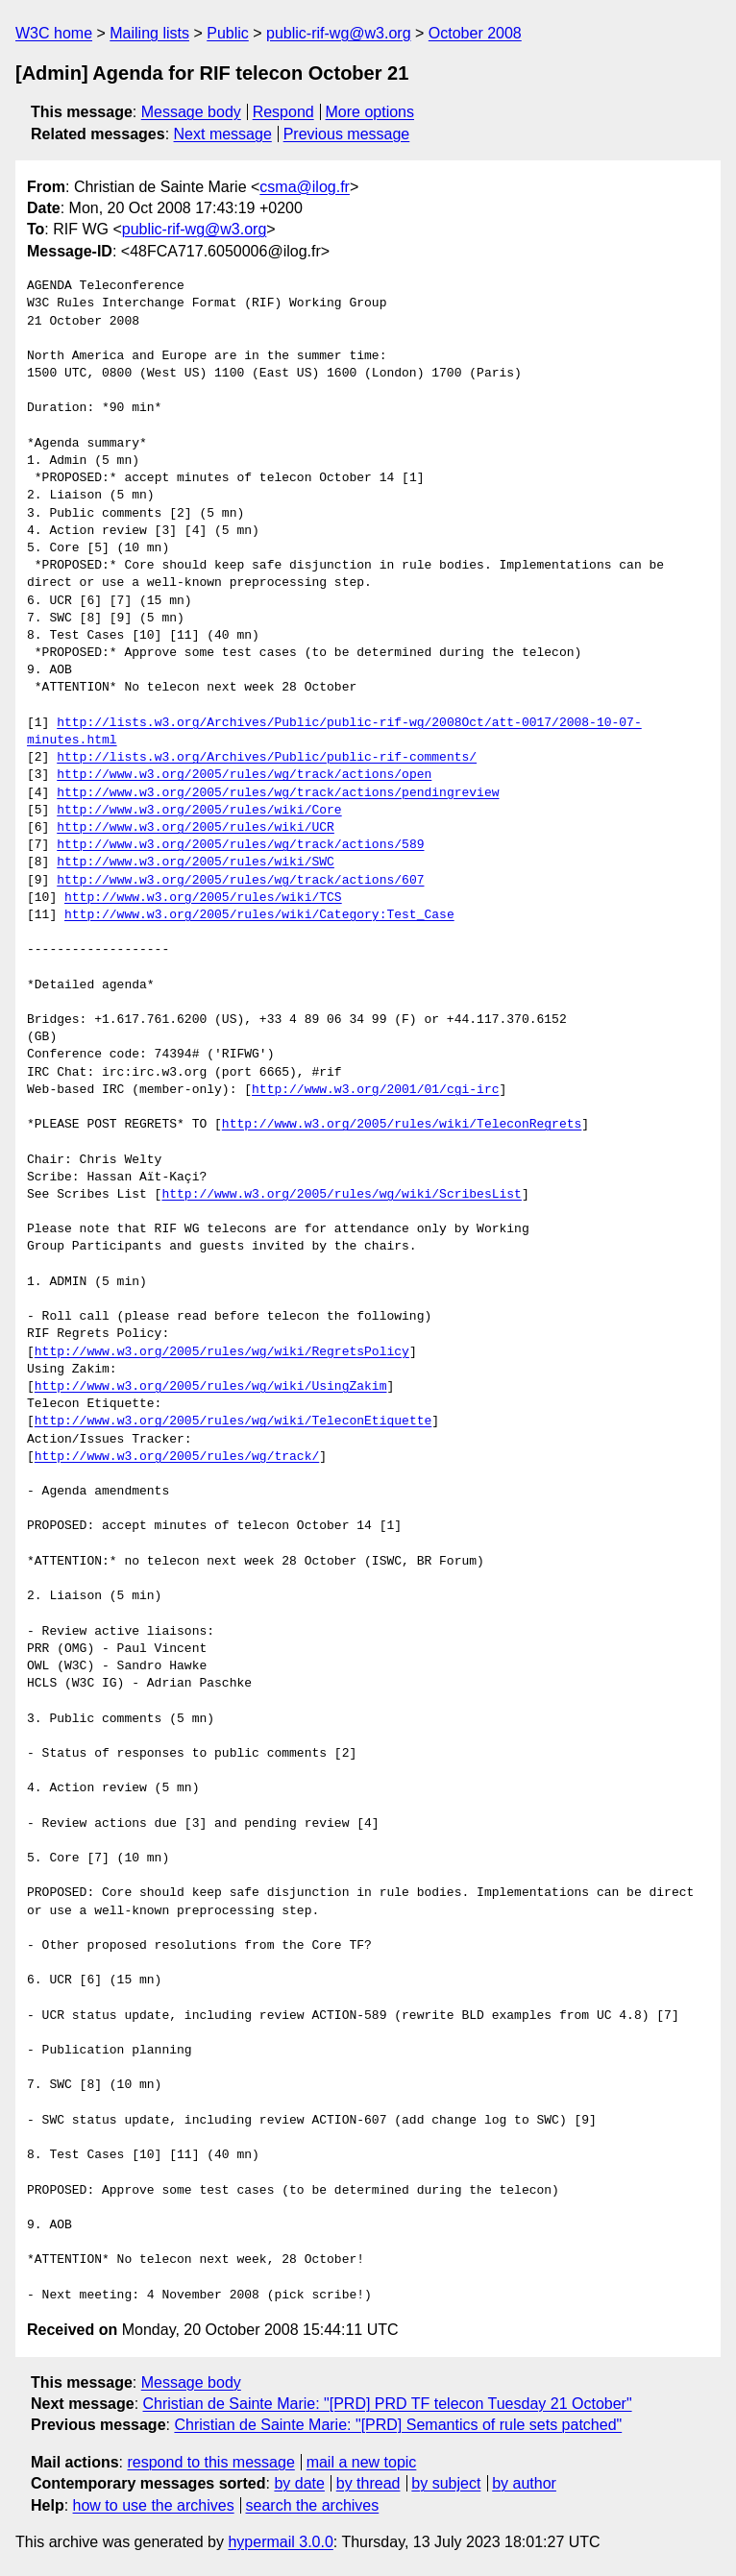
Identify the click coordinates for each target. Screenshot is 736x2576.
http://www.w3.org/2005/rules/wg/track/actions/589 (240, 845)
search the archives (313, 2505)
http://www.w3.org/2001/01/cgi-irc (375, 1090)
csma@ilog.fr (304, 187)
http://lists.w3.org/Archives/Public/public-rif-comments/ (267, 757)
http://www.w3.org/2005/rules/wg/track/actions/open (244, 775)
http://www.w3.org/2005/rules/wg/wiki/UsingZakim (211, 1387)
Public (228, 33)
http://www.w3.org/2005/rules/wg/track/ (177, 1457)
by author (524, 2483)
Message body (191, 112)
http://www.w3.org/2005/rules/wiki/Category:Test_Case (259, 915)
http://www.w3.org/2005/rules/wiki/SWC (195, 862)
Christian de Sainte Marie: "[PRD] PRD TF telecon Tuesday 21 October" (387, 2403)
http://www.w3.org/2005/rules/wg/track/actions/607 (240, 880)
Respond (283, 112)
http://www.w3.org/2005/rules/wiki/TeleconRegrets (401, 1124)
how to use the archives (153, 2505)
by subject (445, 2483)
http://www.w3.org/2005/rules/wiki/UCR (195, 828)
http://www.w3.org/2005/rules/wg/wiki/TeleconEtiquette (233, 1421)
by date (299, 2483)
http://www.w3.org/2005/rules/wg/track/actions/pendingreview (278, 793)
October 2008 (475, 33)
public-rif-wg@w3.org (338, 33)
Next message (223, 134)
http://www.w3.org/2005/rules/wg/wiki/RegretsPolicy (222, 1352)
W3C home (53, 33)
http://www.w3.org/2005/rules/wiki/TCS (203, 898)
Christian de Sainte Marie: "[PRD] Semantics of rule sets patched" (398, 2425)
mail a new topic (362, 2462)
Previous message (346, 134)
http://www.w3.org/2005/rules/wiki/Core (199, 810)
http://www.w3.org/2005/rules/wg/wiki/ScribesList (341, 1194)
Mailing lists (149, 33)
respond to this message (210, 2462)
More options (370, 112)
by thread (368, 2483)
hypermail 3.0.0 (280, 2542)
